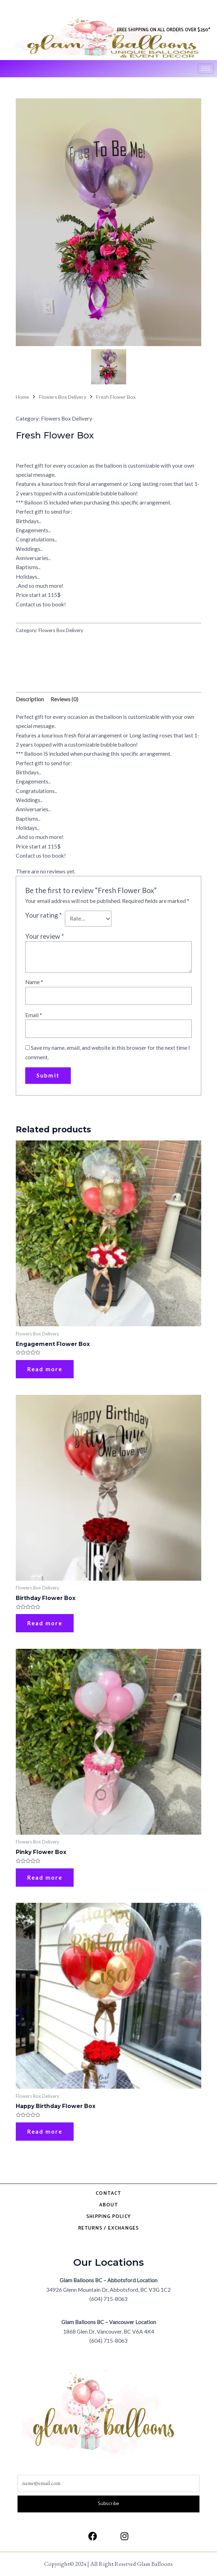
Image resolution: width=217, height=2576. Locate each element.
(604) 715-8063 (108, 2299)
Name (34, 982)
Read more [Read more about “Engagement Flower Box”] (44, 1369)
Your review (44, 936)
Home (22, 397)
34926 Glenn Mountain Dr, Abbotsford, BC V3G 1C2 (108, 2289)
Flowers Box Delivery (62, 397)
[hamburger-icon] (205, 69)
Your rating (43, 915)
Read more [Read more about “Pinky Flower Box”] (44, 1877)
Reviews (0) (64, 699)
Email (33, 1015)
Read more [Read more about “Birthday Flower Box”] (44, 1623)
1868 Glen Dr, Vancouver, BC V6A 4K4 (108, 2331)
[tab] (30, 699)
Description (30, 699)
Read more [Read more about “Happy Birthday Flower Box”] (44, 2131)
